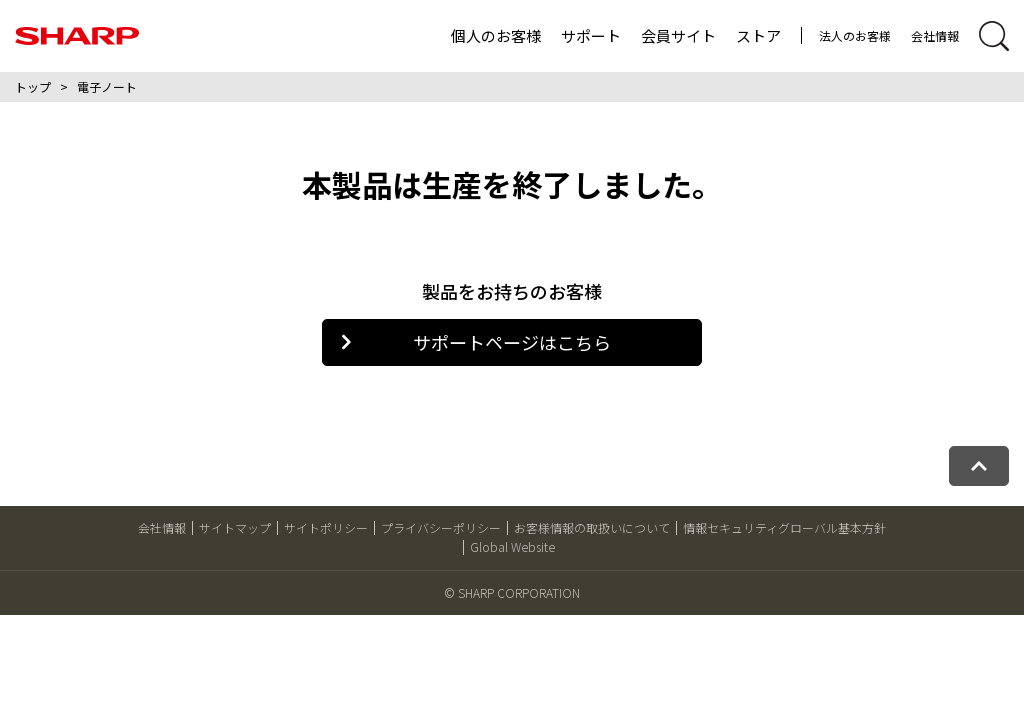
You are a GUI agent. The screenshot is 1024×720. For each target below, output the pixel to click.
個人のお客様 (496, 35)
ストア (758, 35)
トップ (33, 86)
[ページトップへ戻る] (979, 466)
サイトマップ (235, 527)
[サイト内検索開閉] (994, 36)
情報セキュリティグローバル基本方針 (784, 527)
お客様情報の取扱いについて (592, 527)
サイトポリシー (326, 527)
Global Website (512, 546)
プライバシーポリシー (441, 527)
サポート (591, 35)
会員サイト (678, 35)
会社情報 (935, 35)
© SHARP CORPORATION (512, 592)
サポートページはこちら (476, 342)
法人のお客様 (855, 35)
